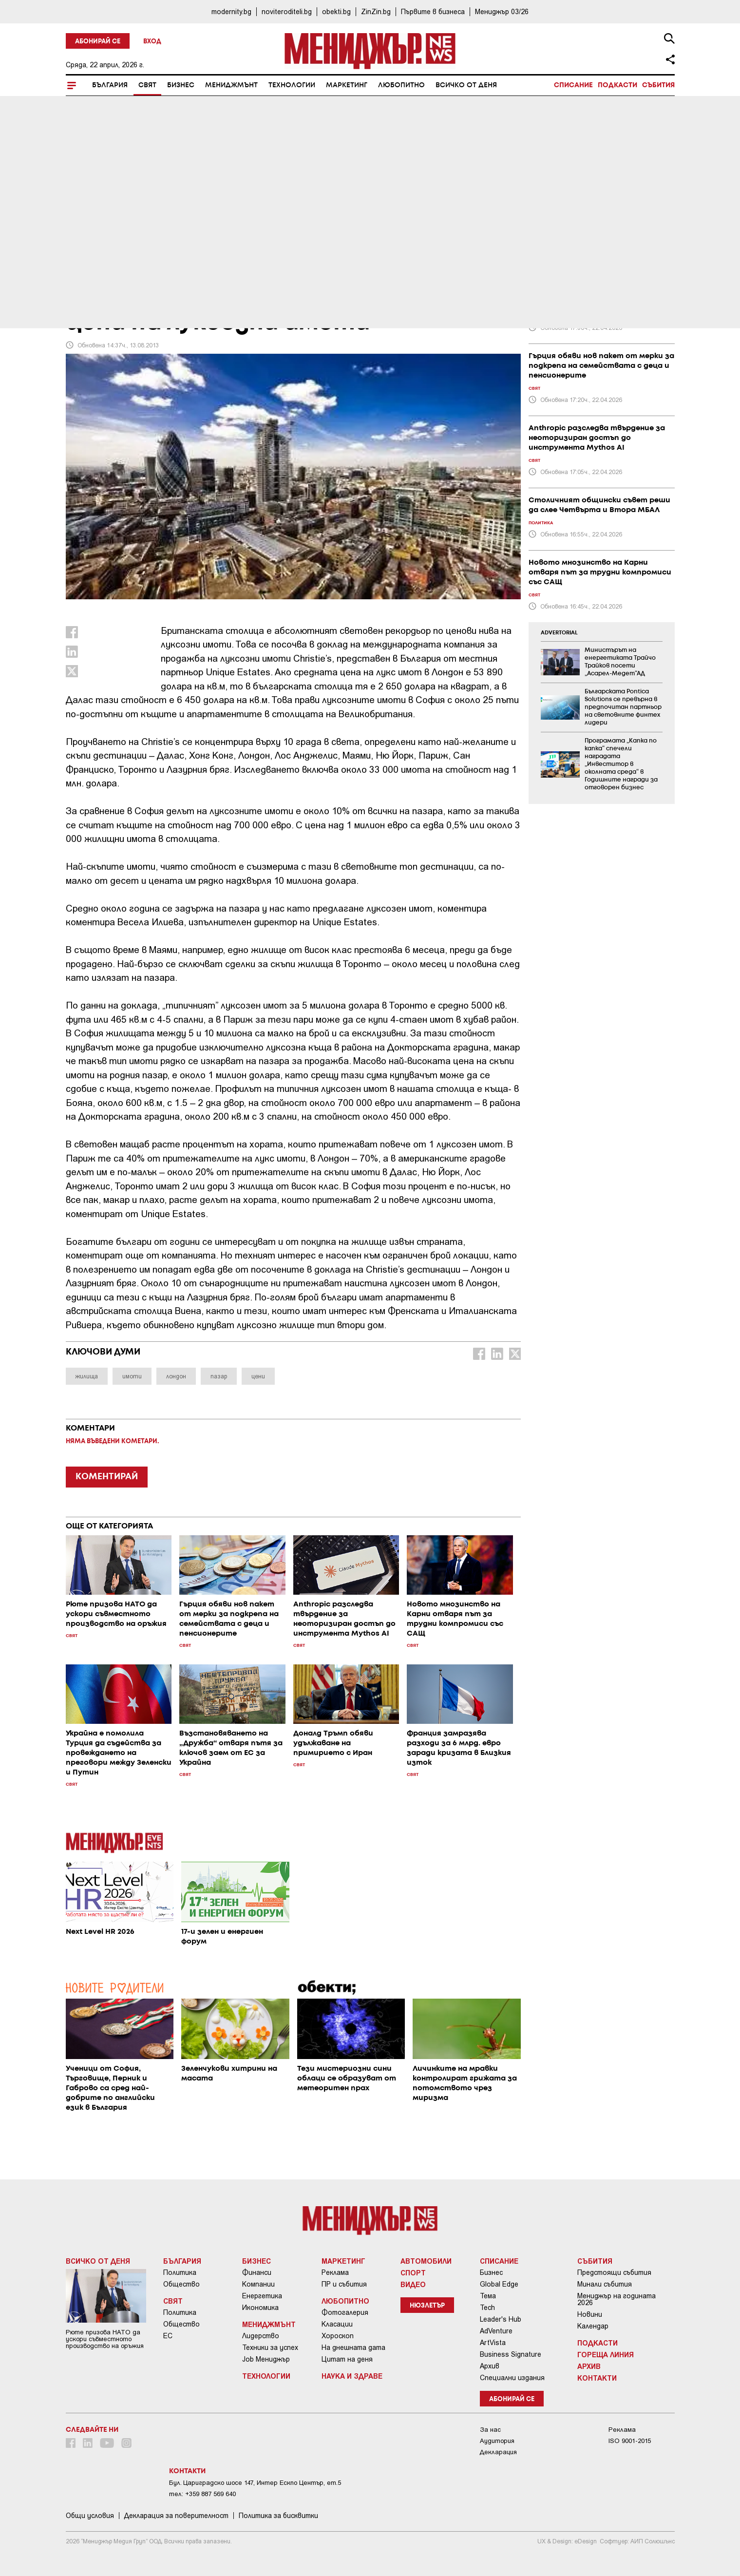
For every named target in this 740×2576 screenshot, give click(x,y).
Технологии (291, 85)
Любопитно (401, 85)
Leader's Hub (500, 2319)
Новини (589, 2314)
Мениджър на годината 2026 (616, 2299)
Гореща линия (605, 2354)
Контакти (597, 2377)
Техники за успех (270, 2347)
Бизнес (180, 85)
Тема (488, 2295)
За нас (490, 2429)
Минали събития (604, 2284)
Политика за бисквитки (278, 2515)
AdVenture (496, 2331)
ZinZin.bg (376, 11)
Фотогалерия (345, 2312)
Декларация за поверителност (176, 2515)
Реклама (335, 2272)
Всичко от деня (466, 85)
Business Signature (510, 2354)
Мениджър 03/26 (502, 11)
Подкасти (617, 85)
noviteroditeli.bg (287, 11)
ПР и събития (344, 2284)
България (110, 85)
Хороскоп (338, 2335)
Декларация (498, 2452)
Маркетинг (346, 85)
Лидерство (260, 2335)
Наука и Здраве (352, 2375)
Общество (181, 2284)
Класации (337, 2324)
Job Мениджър (266, 2359)
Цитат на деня (347, 2359)
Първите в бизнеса (433, 11)
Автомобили (426, 2260)
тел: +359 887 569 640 (202, 2494)
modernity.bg (231, 11)
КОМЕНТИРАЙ (107, 1477)
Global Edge (499, 2284)
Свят (147, 85)
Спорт (413, 2272)
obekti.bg (336, 11)
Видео (413, 2284)
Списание (573, 85)
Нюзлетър (427, 2306)
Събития (658, 85)
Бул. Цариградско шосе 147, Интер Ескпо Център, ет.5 (255, 2483)
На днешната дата (353, 2347)
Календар (592, 2326)
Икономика (260, 2307)
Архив (489, 2366)
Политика (179, 2272)
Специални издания (512, 2377)
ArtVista (493, 2342)
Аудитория (497, 2441)
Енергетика (262, 2295)
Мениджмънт (231, 85)
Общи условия (90, 2515)
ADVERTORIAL (559, 632)
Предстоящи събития (614, 2272)
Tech (487, 2307)
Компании (258, 2284)
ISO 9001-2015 (629, 2441)
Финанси (256, 2272)
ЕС (167, 2335)
